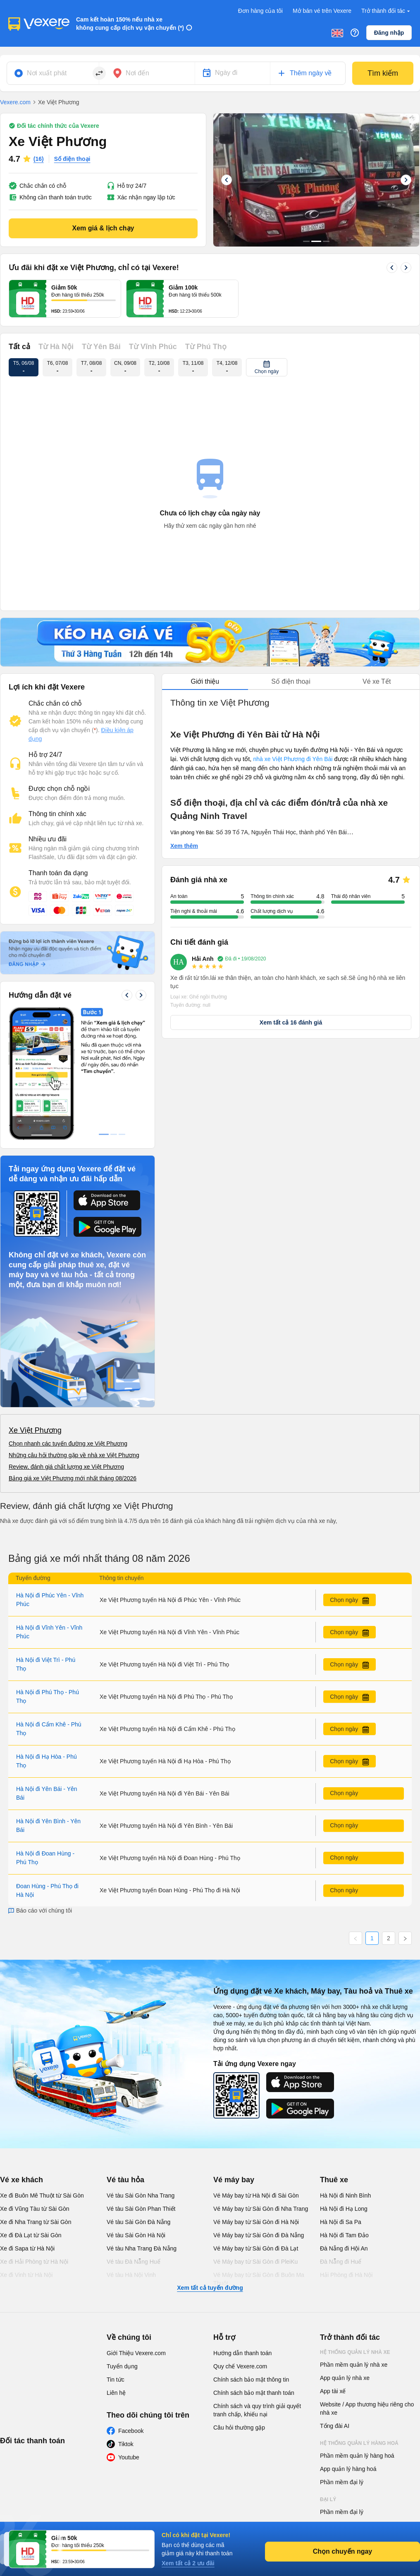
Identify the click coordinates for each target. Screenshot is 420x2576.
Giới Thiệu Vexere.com (136, 2229)
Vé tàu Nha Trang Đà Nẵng (142, 2124)
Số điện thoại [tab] (290, 681)
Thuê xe (334, 2056)
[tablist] (291, 682)
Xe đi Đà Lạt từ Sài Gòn (31, 2111)
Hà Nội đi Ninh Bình (345, 2071)
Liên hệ (116, 2268)
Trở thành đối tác (386, 10)
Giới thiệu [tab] (205, 681)
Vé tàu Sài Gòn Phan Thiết (141, 2084)
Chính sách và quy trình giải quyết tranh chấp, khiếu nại (257, 2286)
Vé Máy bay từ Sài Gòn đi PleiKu (255, 2137)
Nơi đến (137, 73)
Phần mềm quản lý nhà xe (353, 2240)
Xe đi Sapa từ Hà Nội (27, 2124)
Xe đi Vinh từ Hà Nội (26, 2150)
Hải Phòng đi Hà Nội (346, 2150)
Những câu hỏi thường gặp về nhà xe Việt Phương (74, 1331)
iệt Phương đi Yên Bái (304, 759)
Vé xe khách (21, 2056)
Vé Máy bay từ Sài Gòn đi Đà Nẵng (258, 2111)
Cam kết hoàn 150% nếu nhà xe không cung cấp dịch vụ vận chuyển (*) (130, 23)
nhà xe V (264, 759)
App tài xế (333, 2267)
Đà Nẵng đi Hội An (344, 2124)
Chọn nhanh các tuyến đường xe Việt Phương (68, 1319)
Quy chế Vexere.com (240, 2242)
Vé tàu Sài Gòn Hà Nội (136, 2111)
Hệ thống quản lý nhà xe (355, 2228)
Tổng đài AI (334, 2301)
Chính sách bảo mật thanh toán (253, 2268)
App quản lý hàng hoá (348, 2344)
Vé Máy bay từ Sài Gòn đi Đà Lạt (255, 2124)
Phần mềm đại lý (341, 2358)
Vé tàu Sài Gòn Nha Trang (140, 2071)
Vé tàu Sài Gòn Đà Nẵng (138, 2098)
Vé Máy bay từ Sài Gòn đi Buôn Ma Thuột (258, 2154)
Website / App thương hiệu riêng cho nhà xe (367, 2284)
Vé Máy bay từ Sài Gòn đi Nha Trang (260, 2084)
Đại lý (328, 2375)
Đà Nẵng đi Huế (340, 2137)
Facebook (130, 2306)
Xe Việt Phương (35, 1306)
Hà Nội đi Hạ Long (344, 2084)
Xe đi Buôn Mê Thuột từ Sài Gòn (42, 2071)
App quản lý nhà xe (345, 2253)
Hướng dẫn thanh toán (242, 2229)
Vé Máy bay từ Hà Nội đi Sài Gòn (256, 2071)
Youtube (128, 2333)
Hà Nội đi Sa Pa (340, 2098)
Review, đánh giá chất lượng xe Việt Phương (66, 1342)
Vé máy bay (233, 2056)
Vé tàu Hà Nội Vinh (131, 2150)
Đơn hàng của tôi (260, 10)
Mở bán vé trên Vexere (322, 10)
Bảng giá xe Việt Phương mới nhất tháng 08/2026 (72, 1354)
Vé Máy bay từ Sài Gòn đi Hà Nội (256, 2098)
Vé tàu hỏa (125, 2056)
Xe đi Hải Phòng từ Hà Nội (34, 2137)
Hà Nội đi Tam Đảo (344, 2111)
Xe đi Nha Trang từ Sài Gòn (35, 2098)
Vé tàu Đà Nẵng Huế (133, 2137)
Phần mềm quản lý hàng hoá (357, 2331)
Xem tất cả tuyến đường (210, 2163)
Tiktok (126, 2320)
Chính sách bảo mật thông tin (251, 2255)
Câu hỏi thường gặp (239, 2303)
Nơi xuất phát (47, 73)
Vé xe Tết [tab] (377, 681)
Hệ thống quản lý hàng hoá (359, 2319)
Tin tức (115, 2255)
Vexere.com (15, 102)
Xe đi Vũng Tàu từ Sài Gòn (34, 2084)
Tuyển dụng (122, 2242)
